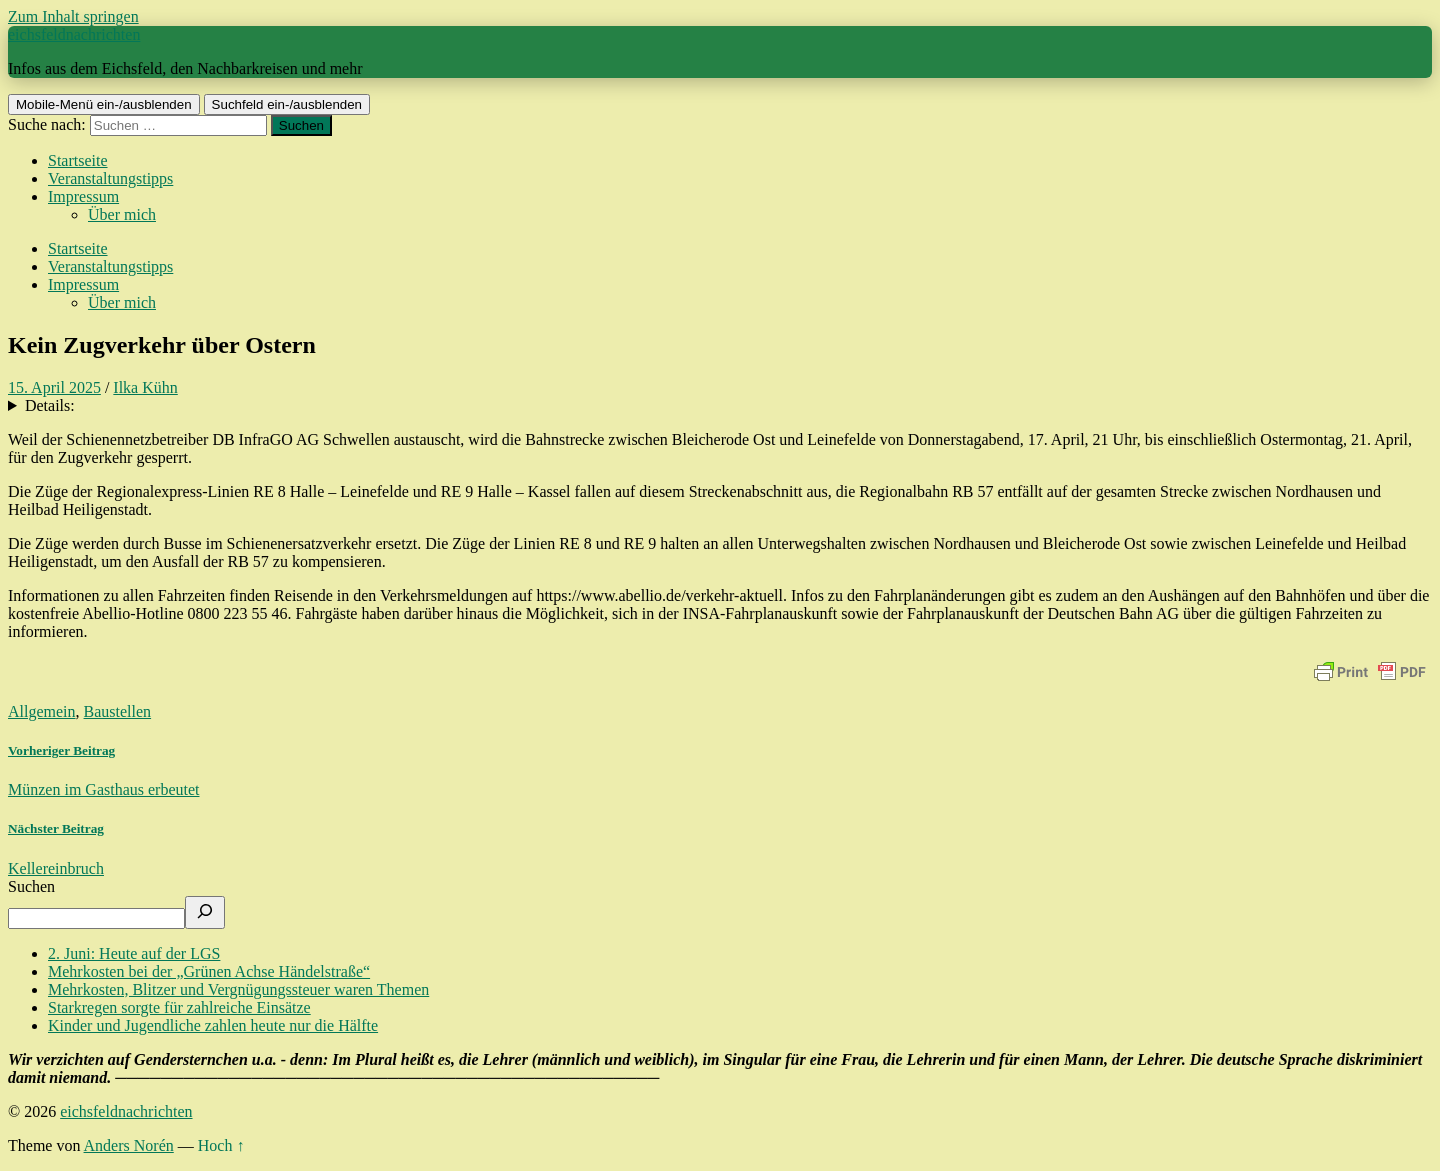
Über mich (122, 214)
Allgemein (42, 711)
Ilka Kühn (145, 387)
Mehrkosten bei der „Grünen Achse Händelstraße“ (209, 971)
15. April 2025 (54, 387)
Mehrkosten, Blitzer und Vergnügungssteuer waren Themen (238, 989)
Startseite (78, 160)
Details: (50, 405)
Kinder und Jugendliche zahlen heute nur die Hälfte (213, 1025)
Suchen (31, 886)
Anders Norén (129, 1145)
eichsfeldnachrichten (74, 34)
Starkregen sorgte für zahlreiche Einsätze (179, 1007)
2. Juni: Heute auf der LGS (134, 953)
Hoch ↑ (221, 1145)
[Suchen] (205, 912)
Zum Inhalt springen (73, 16)
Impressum (83, 196)
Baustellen (118, 711)
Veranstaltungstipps (110, 178)
